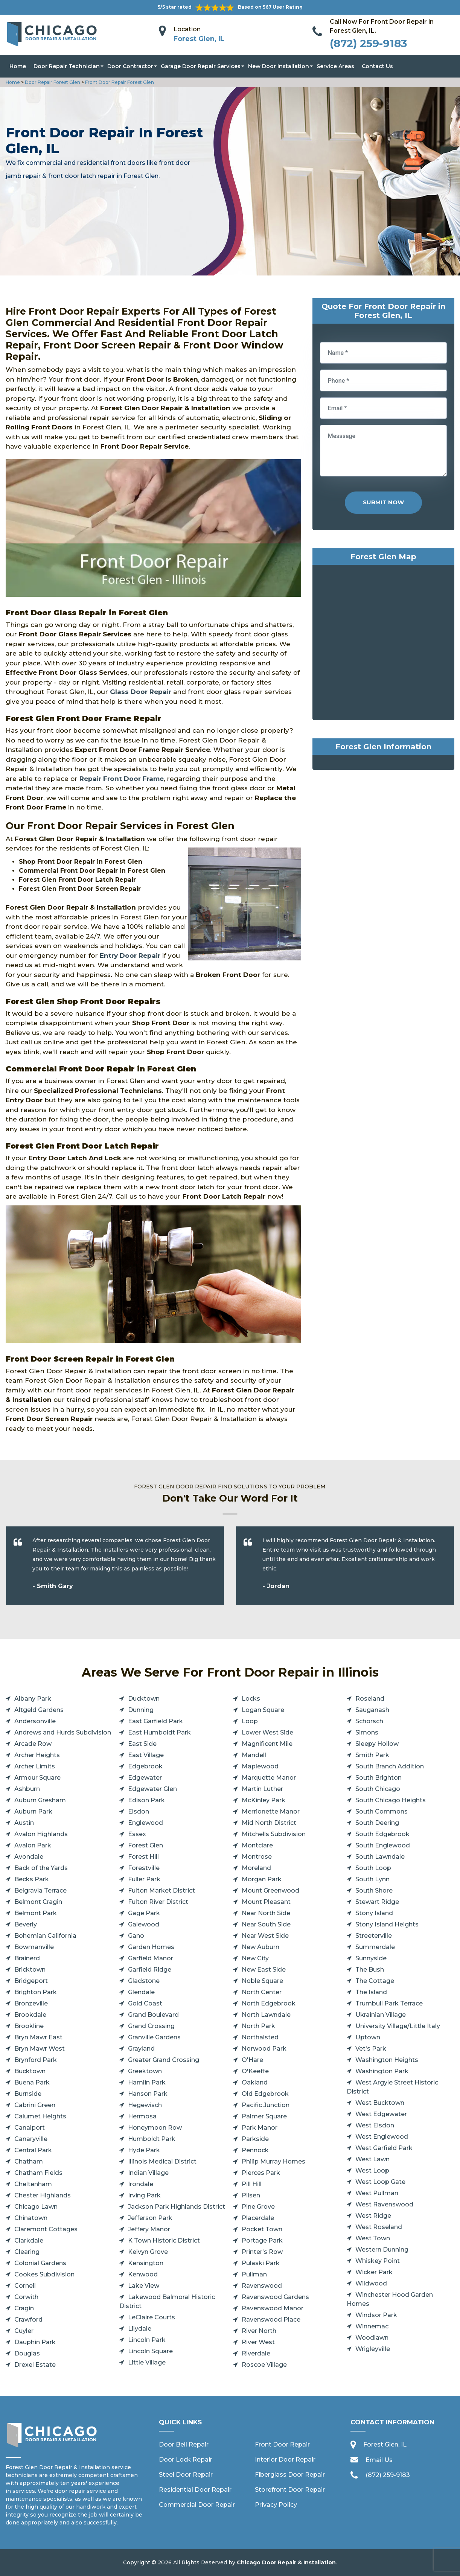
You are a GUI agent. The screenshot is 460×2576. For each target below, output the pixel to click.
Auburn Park (33, 1811)
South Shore (374, 1890)
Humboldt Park (151, 2138)
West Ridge (373, 2215)
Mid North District (269, 1822)
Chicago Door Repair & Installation (286, 2562)
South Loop (373, 1868)
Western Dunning (381, 2249)
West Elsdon (374, 2125)
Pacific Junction (265, 2105)
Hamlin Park (147, 2082)
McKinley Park (263, 1800)
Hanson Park (148, 2093)
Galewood (143, 1924)
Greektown (145, 2071)
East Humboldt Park (159, 1732)
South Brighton (378, 1777)
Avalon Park (32, 1845)
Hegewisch (145, 2105)
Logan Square (263, 1709)
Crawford (28, 2319)
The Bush (369, 1969)
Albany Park (32, 1698)
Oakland (255, 2082)
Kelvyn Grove (148, 2251)
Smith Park (372, 1755)
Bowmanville (34, 1947)
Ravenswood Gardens (275, 2297)
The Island (371, 1992)
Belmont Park (35, 1913)
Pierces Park (261, 2172)
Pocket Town (262, 2229)
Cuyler (24, 2330)
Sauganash (372, 1709)
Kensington (145, 2263)
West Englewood (381, 2136)
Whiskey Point (377, 2260)
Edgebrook (145, 1766)
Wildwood (371, 2283)
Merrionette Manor (271, 1811)
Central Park (33, 2150)
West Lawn (372, 2159)
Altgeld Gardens (39, 1709)
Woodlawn (371, 2337)
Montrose (257, 1856)
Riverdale (256, 2353)
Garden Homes (151, 1947)
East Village (146, 1755)
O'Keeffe (255, 2071)
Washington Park (381, 2071)
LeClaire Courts (151, 2317)
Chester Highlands (42, 2195)
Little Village (147, 2362)
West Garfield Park (384, 2147)
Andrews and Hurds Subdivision (62, 1732)
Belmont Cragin (38, 1901)
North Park (258, 2026)
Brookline (29, 2026)
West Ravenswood (384, 2204)
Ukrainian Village (380, 2014)
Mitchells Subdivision (274, 1834)
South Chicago (377, 1788)
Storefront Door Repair (290, 2489)
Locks (251, 1698)
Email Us (379, 2459)
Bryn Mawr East (38, 2037)
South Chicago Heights (390, 1800)
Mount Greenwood (270, 1890)
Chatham (28, 2161)
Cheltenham (33, 2184)
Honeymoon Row (155, 2127)
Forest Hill (143, 1856)
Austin (24, 1822)
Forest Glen (145, 1845)
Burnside (27, 2093)
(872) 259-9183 (368, 43)
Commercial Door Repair (197, 2504)
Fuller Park (144, 1879)
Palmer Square (264, 2116)
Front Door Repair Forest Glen (119, 82)
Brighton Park (35, 1992)
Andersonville (35, 1721)
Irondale (140, 2184)
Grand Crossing (151, 2026)
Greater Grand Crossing (163, 2059)
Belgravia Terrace (40, 1890)
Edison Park (146, 1800)
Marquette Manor (269, 1777)
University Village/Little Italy (397, 2026)
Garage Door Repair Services (201, 66)
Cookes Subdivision (44, 2274)
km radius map (383, 644)
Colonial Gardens (40, 2263)
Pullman (254, 2274)
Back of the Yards (41, 1868)
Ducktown (144, 1698)
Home (17, 66)
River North (259, 2330)
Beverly (25, 1924)
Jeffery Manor (149, 2229)
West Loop (372, 2170)
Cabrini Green (34, 2105)
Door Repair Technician (67, 66)
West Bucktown (379, 2102)
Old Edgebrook (265, 2093)
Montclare (257, 1845)
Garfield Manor (150, 1958)
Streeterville (373, 1935)
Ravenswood (262, 2285)
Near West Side (265, 1935)
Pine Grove (258, 2206)
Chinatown (30, 2217)
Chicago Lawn (36, 2206)
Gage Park (144, 1913)
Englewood (145, 1822)
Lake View (143, 2285)
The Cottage (374, 1980)
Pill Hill (252, 2184)
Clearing (27, 2251)
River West (258, 2342)
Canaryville (30, 2138)
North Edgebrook (268, 2003)
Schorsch (369, 1721)
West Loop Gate (380, 2181)
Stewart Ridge (377, 1901)
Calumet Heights (40, 2116)
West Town (372, 2238)
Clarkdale (28, 2240)
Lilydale (139, 2328)
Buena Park (32, 2082)
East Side (142, 1743)
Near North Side (266, 1913)
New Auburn (260, 1947)
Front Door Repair (282, 2444)
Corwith (26, 2297)
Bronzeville (31, 2003)
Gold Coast (145, 2003)
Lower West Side (267, 1732)
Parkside (255, 2138)
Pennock (255, 2150)
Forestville (144, 1868)
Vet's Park (370, 2048)
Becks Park (31, 1879)
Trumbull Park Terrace (389, 2003)
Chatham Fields (38, 2172)
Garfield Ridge (149, 1969)
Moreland (256, 1868)
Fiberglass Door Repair (290, 2474)
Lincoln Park (147, 2339)
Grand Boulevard (153, 2014)
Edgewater (145, 1777)
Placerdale (258, 2217)
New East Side (264, 1969)
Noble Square (262, 1980)
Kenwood (143, 2274)
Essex (137, 1834)
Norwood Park (264, 2048)
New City (255, 1958)
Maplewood (260, 1766)
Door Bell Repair (184, 2444)
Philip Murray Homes (273, 2161)
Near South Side (266, 1924)
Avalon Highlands (41, 1834)
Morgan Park (262, 1879)
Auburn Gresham (40, 1800)
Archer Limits (34, 1766)
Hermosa (142, 2116)
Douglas (27, 2353)
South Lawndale (380, 1856)
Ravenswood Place (271, 2319)
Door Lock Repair (185, 2459)
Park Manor (259, 2127)
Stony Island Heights (387, 1924)
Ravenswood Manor (272, 2308)
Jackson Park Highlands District (176, 2206)
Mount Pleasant (266, 1901)
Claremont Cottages (46, 2229)
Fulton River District (158, 1901)
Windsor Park (376, 2315)
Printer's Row (262, 2251)
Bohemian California (45, 1935)
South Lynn (372, 1879)
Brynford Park (35, 2059)
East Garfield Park (155, 1721)
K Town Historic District (164, 2240)
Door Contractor (130, 66)
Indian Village (148, 2172)
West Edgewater (381, 2114)
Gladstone (144, 1980)
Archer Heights (37, 1755)
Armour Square (37, 1777)
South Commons (381, 1811)
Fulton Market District (161, 1890)
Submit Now (383, 502)
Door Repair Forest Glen (52, 82)
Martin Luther (262, 1788)
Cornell (25, 2285)
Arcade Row (33, 1743)
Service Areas (335, 66)
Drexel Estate (35, 2364)
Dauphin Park (35, 2342)
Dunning (141, 1709)
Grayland (141, 2048)
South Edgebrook (382, 1834)
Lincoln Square (150, 2351)
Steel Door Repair (186, 2474)
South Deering (377, 1822)
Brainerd (27, 1958)
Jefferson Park (150, 2217)
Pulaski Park (261, 2263)
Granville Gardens (154, 2037)
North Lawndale (266, 2014)
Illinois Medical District (162, 2161)
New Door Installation (278, 66)
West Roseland (378, 2227)
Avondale (28, 1856)
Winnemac (371, 2326)
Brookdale (30, 2014)
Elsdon (138, 1811)
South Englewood (382, 1845)
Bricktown (30, 1969)
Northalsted (260, 2037)
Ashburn (27, 1788)
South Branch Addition (389, 1766)
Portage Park (262, 2240)
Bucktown (30, 2071)
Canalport (29, 2127)
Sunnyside (371, 1958)
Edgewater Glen (152, 1788)
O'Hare (252, 2059)
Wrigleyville (372, 2348)
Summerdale (375, 1947)
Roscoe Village (264, 2364)
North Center (262, 1992)
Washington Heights (386, 2059)
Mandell (254, 1755)
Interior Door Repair (285, 2459)
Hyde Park (144, 2150)
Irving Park (144, 2195)
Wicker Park (374, 2272)
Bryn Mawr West (39, 2048)
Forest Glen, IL (199, 39)
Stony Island (374, 1913)
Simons (366, 1732)
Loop (250, 1721)
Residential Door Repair (195, 2489)
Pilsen (251, 2195)
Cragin (24, 2308)
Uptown (367, 2037)
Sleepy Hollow (377, 1743)
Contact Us (377, 66)
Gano (136, 1935)
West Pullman (376, 2193)
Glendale (141, 1992)
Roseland (369, 1698)
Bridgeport (31, 1980)
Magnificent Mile (267, 1743)
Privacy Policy (276, 2504)
